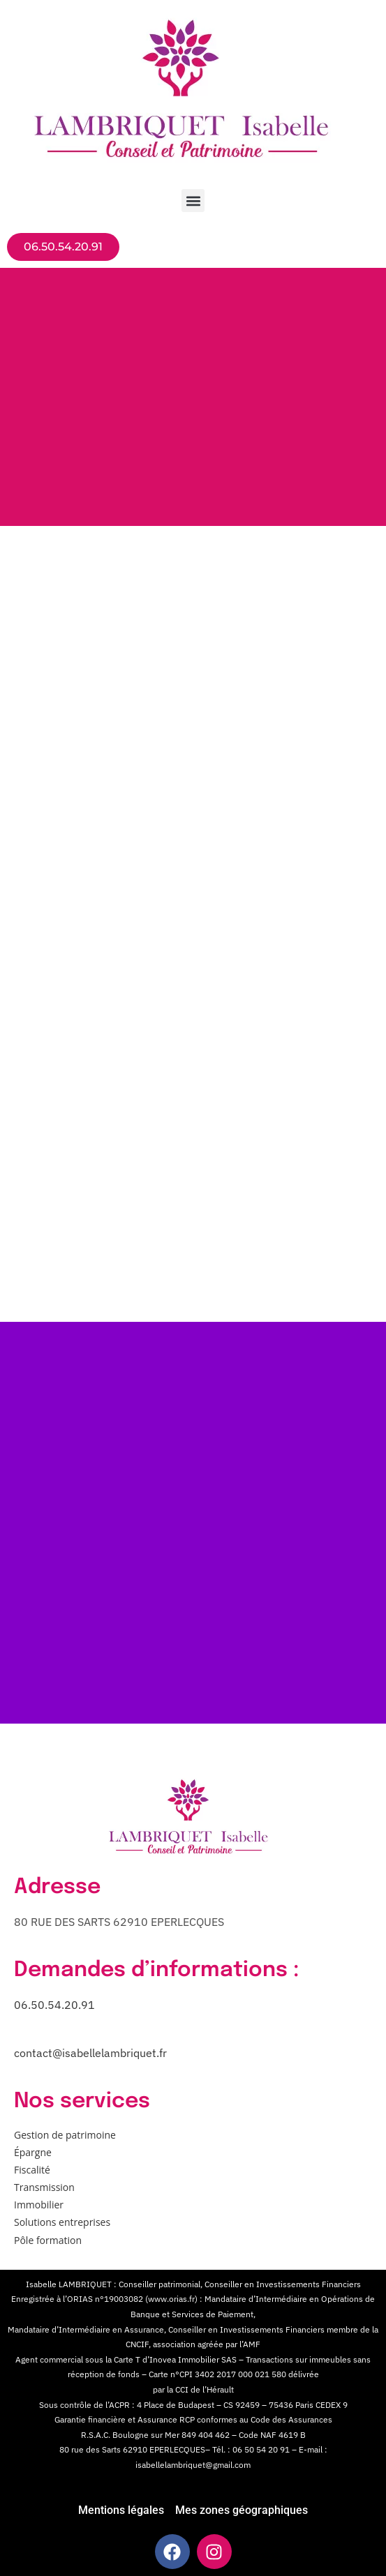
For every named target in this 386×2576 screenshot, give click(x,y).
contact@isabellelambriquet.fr (90, 2053)
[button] (193, 200)
